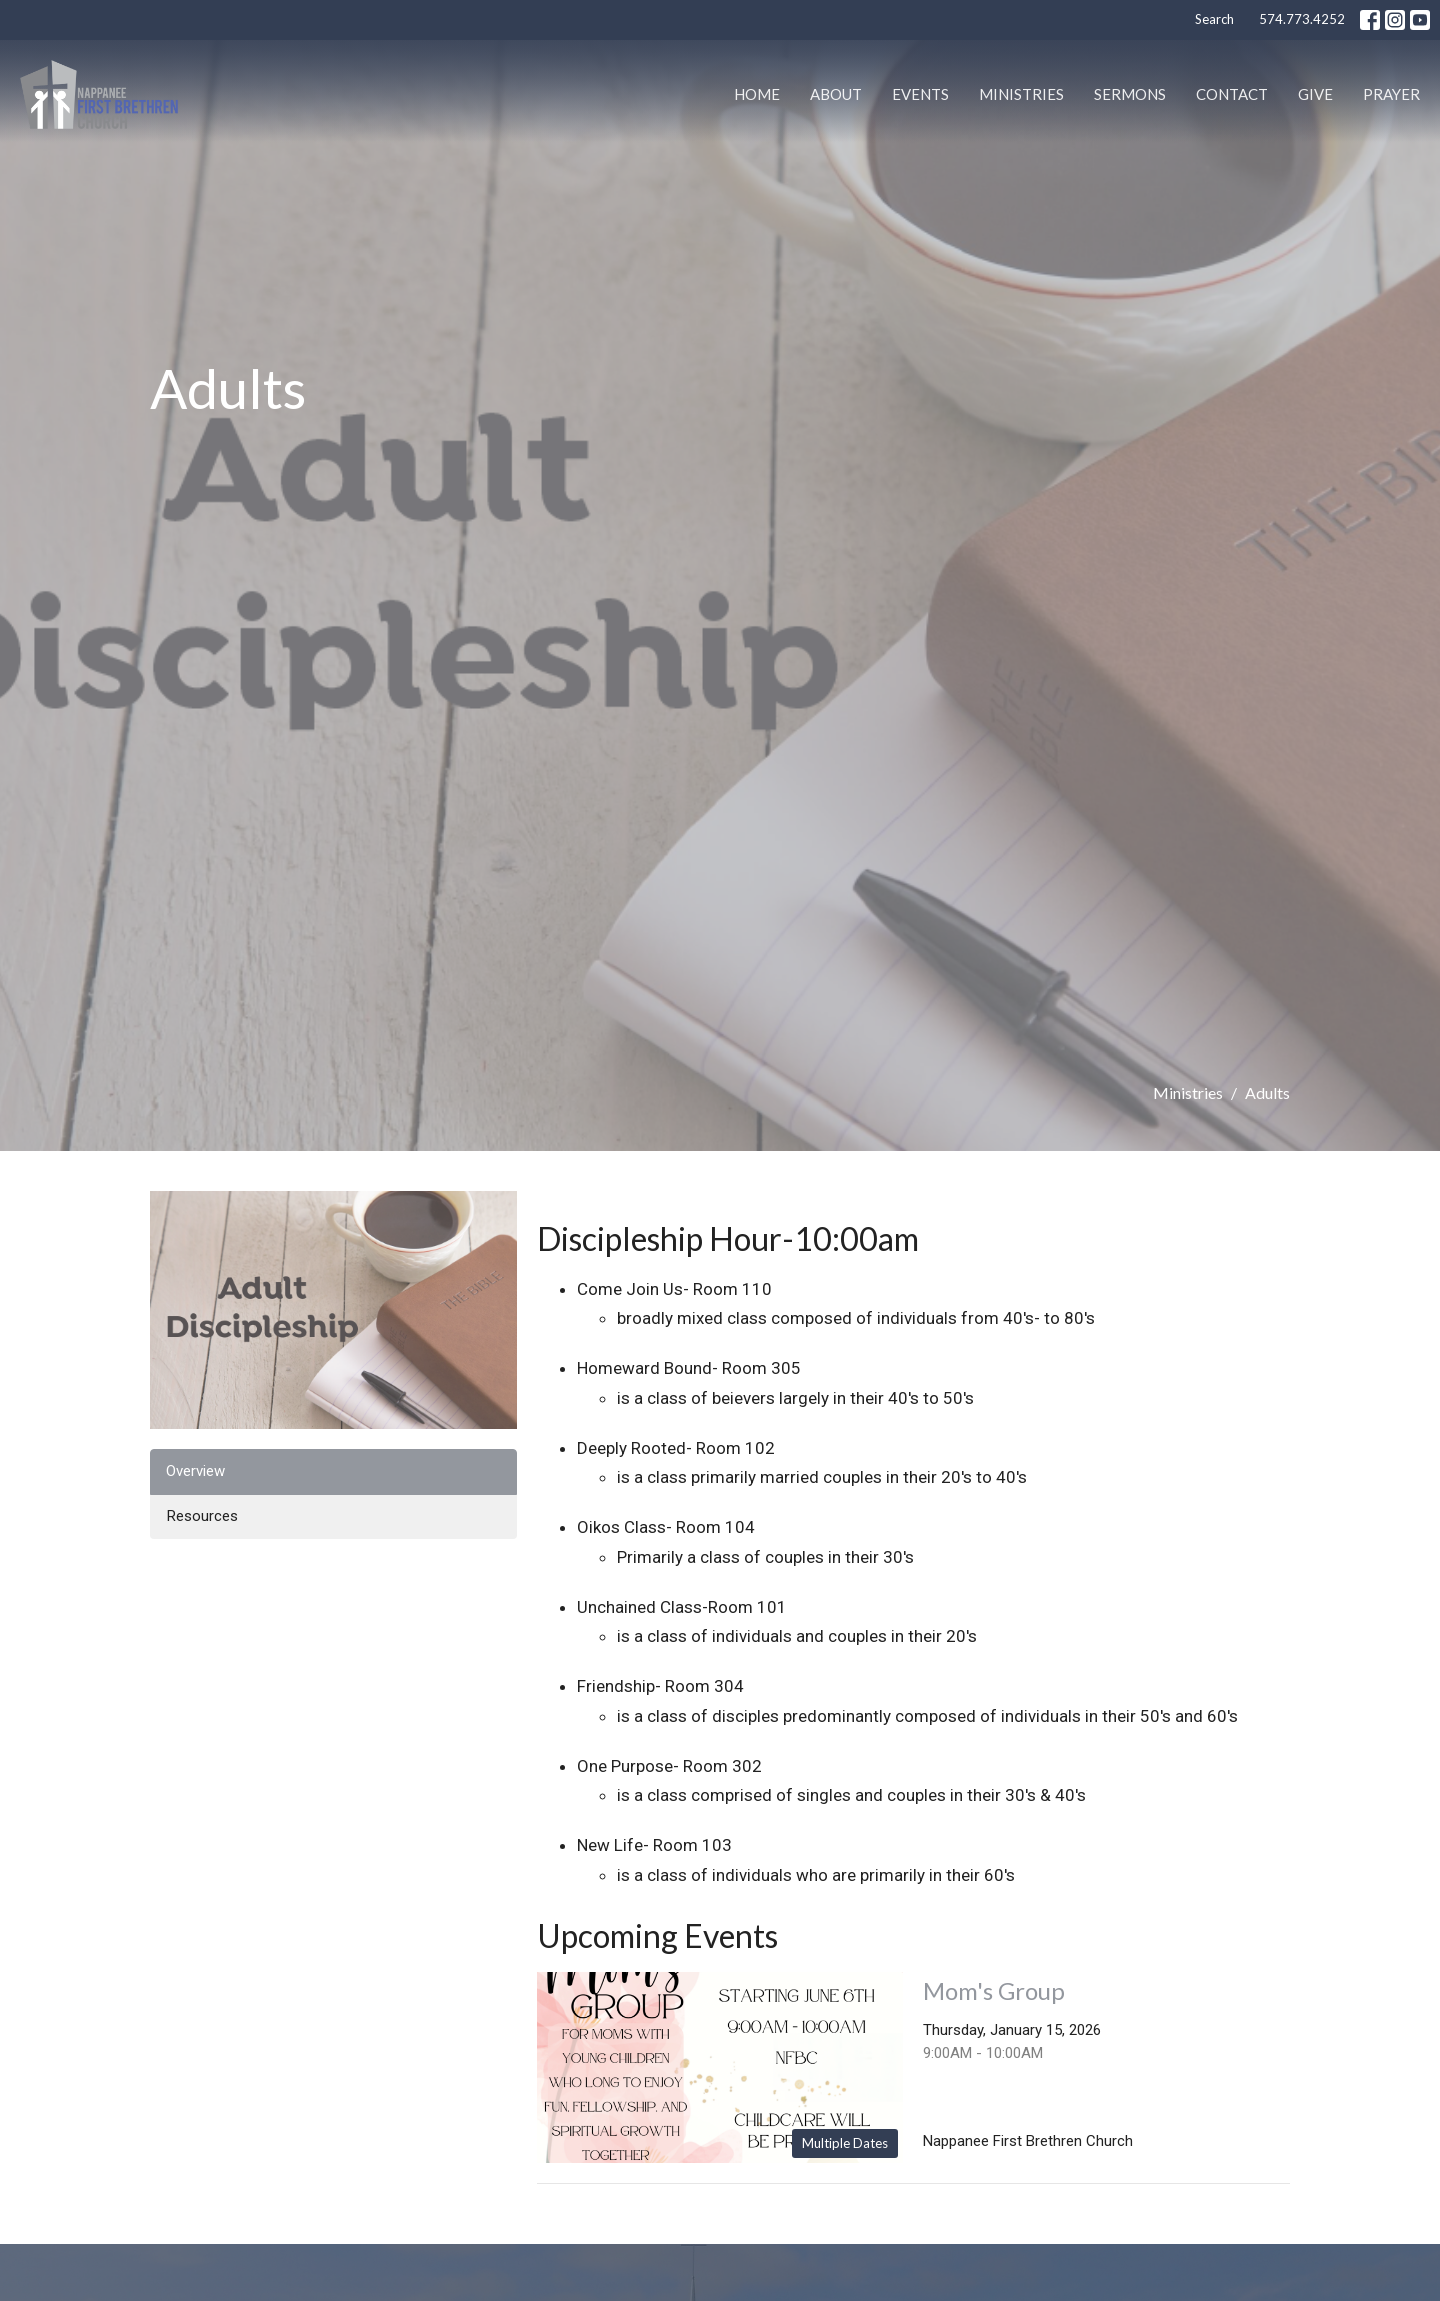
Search (1214, 19)
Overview (195, 1471)
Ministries (1021, 94)
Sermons (1130, 94)
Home (757, 94)
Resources (202, 1516)
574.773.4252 (1302, 19)
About (836, 94)
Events (920, 94)
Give (1315, 94)
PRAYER (1391, 94)
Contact (1232, 94)
